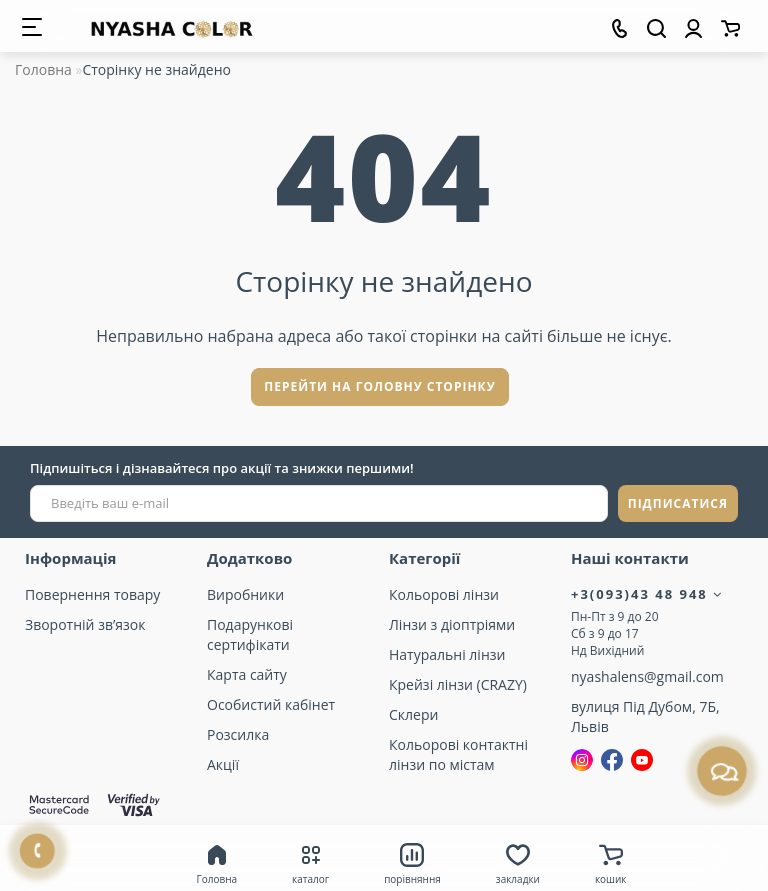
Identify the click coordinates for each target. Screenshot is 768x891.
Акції (223, 764)
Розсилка (238, 734)
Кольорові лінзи (444, 594)
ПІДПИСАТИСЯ (678, 503)
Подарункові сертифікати (250, 634)
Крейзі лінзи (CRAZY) (458, 684)
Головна (43, 69)
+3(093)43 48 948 (647, 594)
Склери (413, 714)
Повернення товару (92, 594)
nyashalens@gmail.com (647, 676)
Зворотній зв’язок (85, 624)
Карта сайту (247, 674)
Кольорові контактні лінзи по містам (458, 754)
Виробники (245, 594)
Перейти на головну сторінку (379, 386)
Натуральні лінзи (447, 654)
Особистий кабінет (271, 704)
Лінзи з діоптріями (452, 624)
